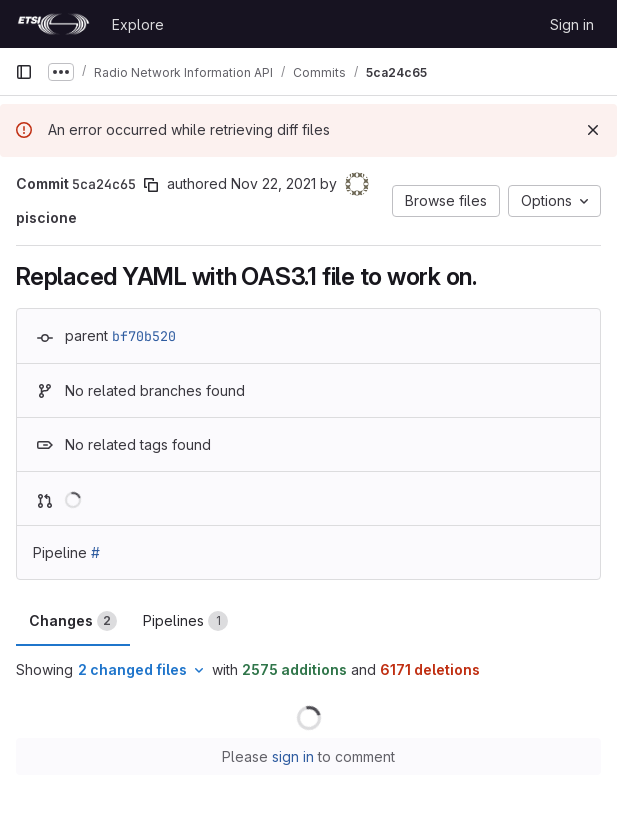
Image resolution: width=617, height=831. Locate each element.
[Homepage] (53, 24)
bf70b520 (144, 336)
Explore (138, 24)
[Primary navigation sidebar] (24, 72)
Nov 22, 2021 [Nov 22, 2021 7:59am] (273, 183)
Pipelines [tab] (185, 621)
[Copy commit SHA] (151, 185)
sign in (293, 756)
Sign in (572, 24)
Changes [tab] (73, 621)
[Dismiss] (593, 130)
